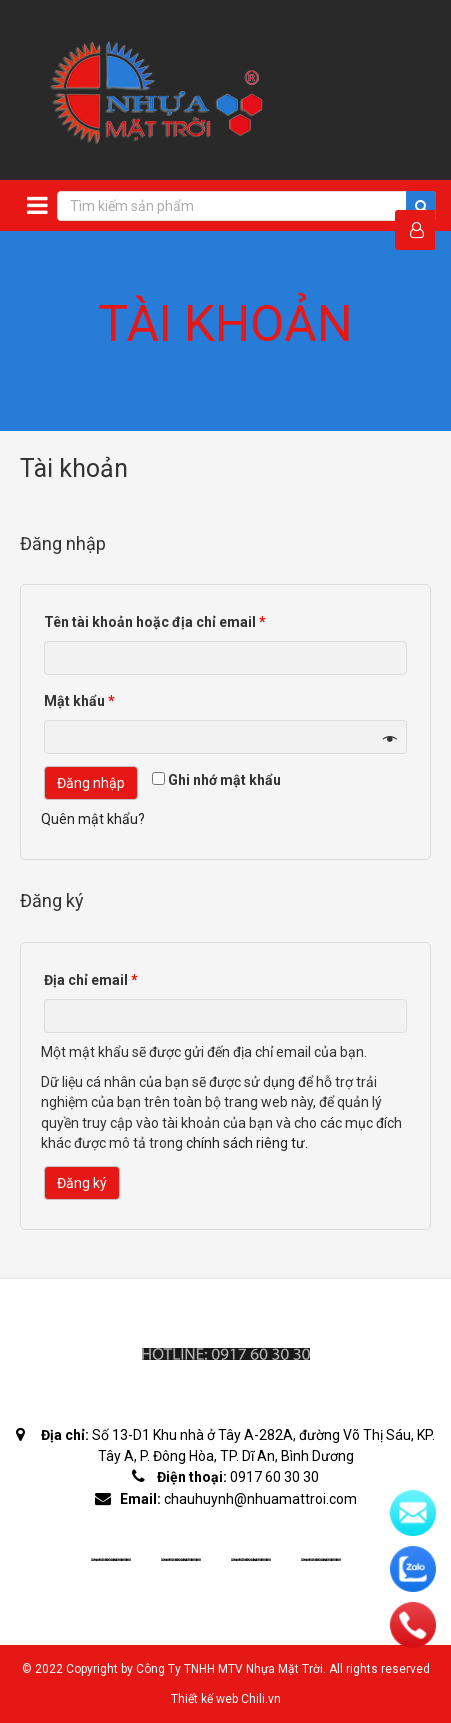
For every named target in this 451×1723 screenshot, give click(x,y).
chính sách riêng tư (245, 1143)
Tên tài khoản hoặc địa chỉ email (155, 622)
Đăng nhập (91, 783)
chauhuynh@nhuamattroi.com (260, 1499)
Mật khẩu (79, 701)
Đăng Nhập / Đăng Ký (422, 230)
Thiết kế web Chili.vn (226, 1699)
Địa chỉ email (91, 980)
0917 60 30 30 (274, 1477)
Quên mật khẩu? (93, 819)
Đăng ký (82, 1183)
